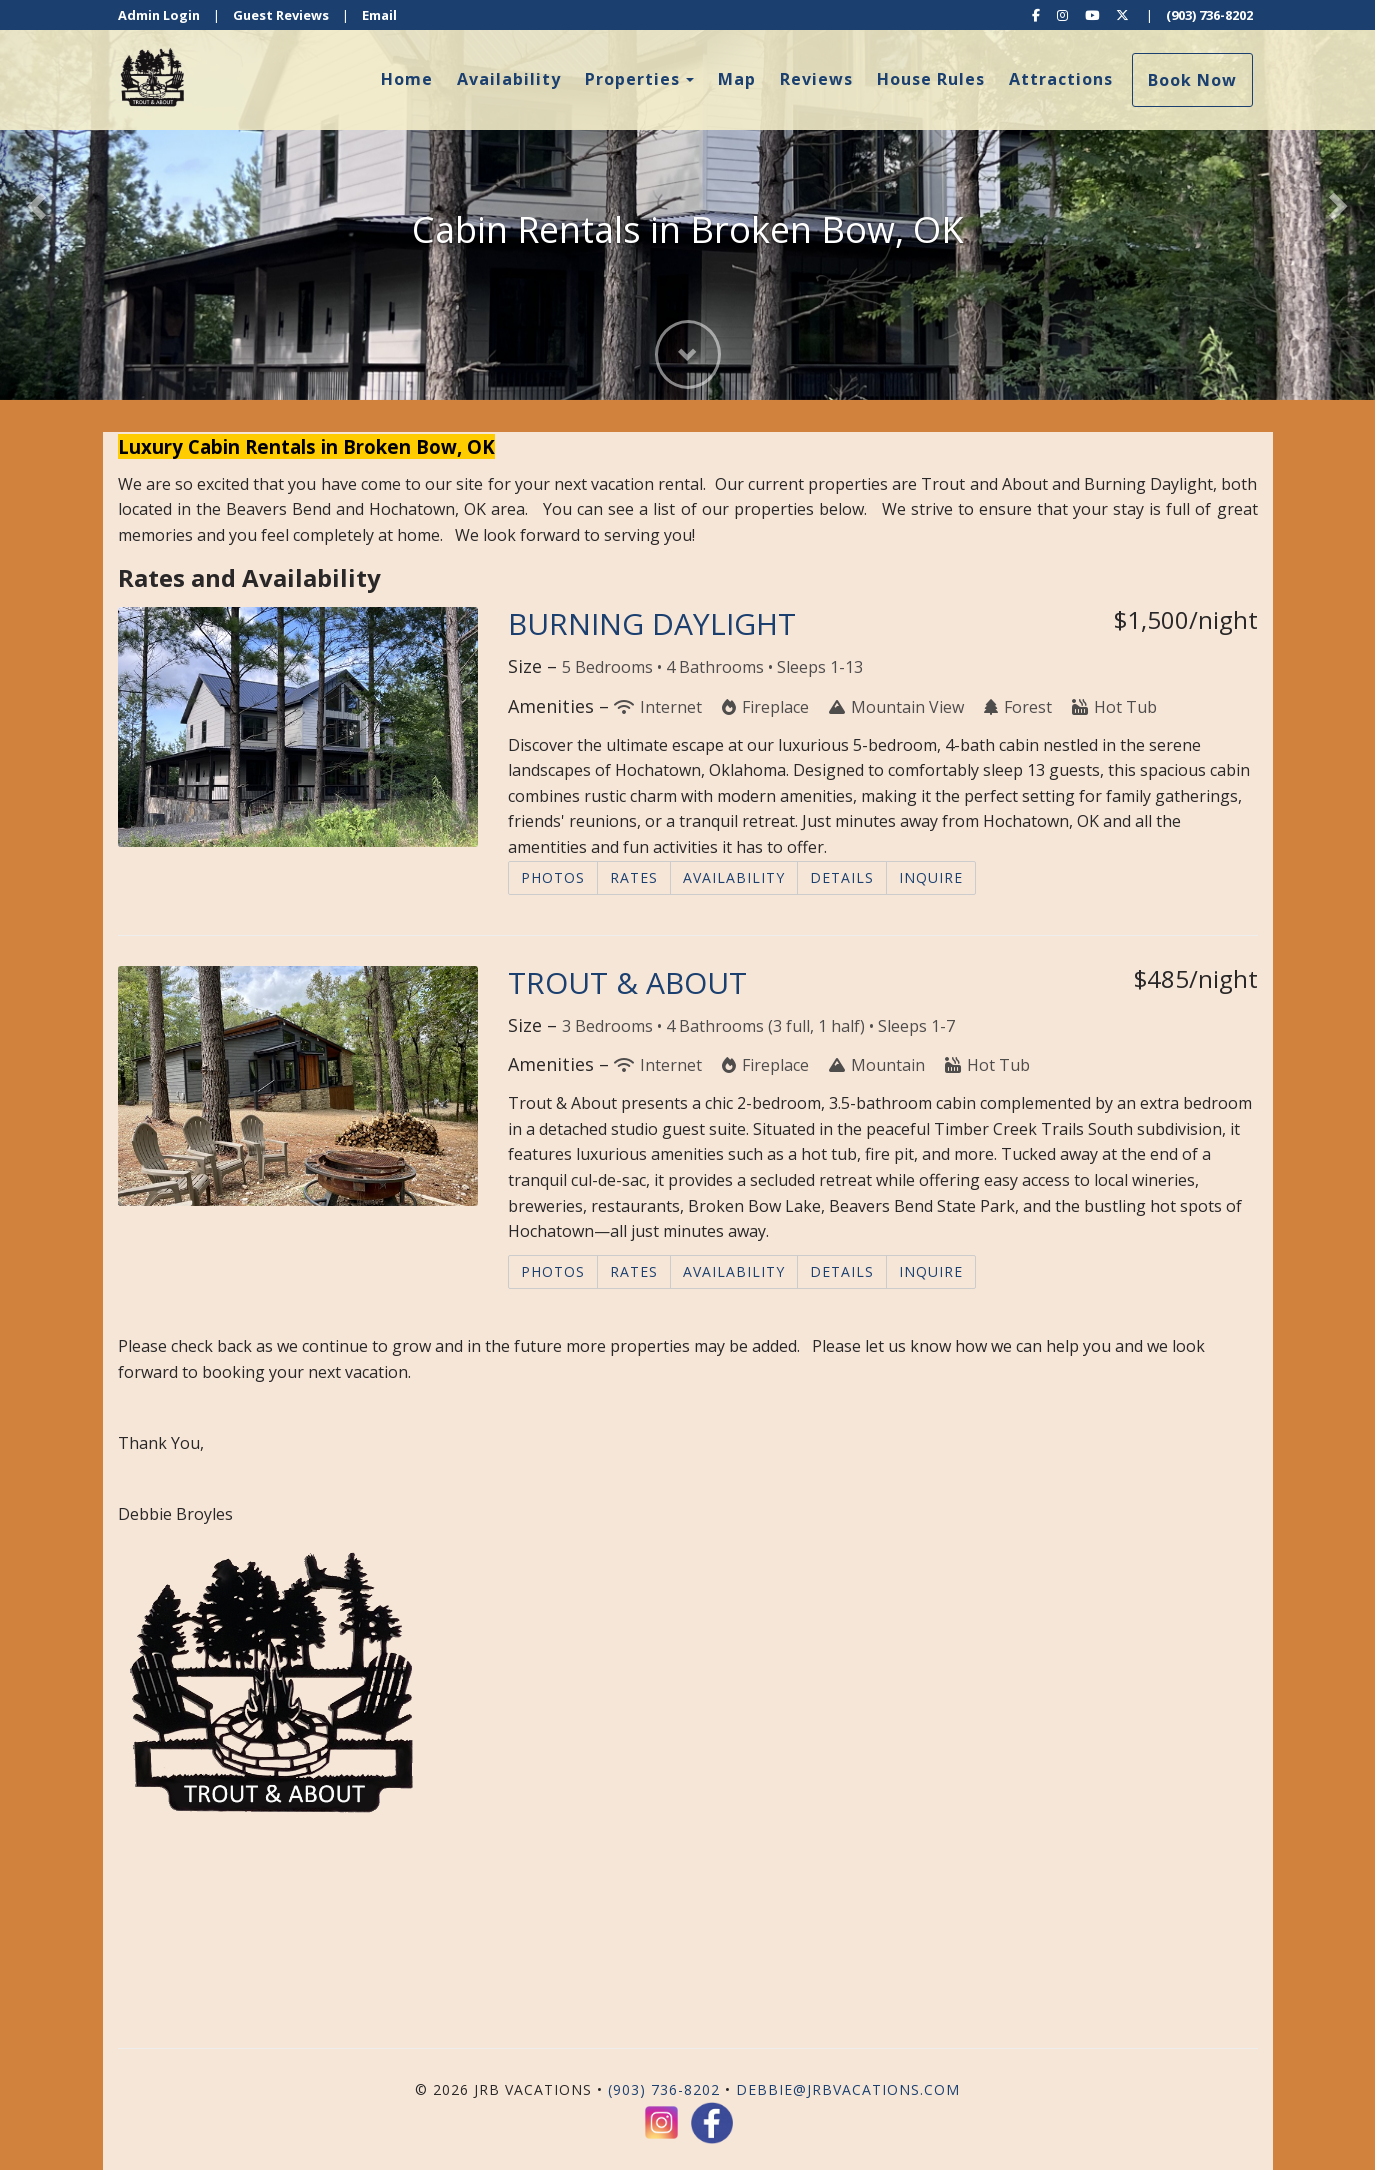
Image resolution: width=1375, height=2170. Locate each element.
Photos (553, 877)
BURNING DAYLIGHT (652, 623)
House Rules (931, 79)
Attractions (1061, 79)
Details (842, 877)
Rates (634, 877)
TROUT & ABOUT (627, 982)
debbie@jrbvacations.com (848, 2089)
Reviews (816, 79)
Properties (632, 79)
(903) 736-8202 (1209, 15)
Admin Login (159, 15)
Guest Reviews (281, 15)
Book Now (1192, 80)
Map (737, 79)
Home (407, 79)
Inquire (931, 877)
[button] (34, 200)
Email (379, 15)
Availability (509, 79)
